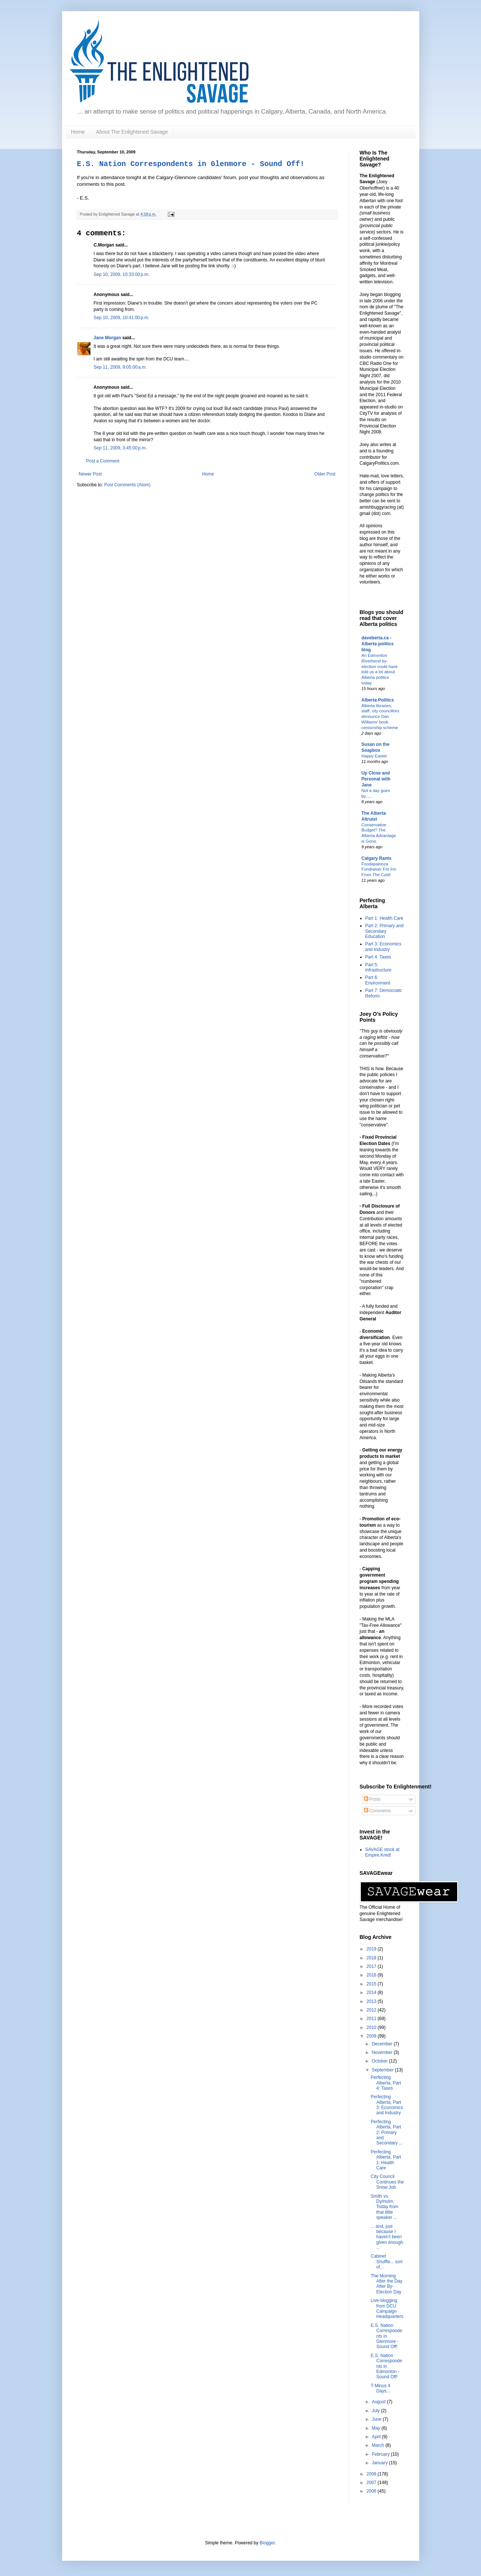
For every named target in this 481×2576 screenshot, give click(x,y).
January (380, 2462)
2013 (372, 2001)
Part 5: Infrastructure (378, 967)
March (378, 2445)
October (380, 2061)
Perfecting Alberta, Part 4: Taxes (386, 2083)
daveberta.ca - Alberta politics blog (378, 643)
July (376, 2410)
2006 (372, 2491)
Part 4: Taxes (378, 957)
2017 (372, 1966)
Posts (372, 1799)
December (383, 2044)
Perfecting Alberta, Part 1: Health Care (386, 2159)
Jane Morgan (107, 337)
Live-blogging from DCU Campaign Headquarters (387, 2308)
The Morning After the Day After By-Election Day (386, 2283)
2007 (372, 2482)
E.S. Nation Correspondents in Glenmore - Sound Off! (191, 164)
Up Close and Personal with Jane (376, 779)
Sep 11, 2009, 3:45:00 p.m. (120, 448)
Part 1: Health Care (384, 918)
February (381, 2454)
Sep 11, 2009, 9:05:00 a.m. (120, 367)
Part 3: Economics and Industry (383, 946)
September (383, 2070)
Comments (377, 1810)
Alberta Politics (378, 700)
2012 (372, 2010)
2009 (372, 2036)
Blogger (267, 2542)
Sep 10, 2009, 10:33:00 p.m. (122, 274)
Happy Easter (374, 756)
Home (78, 132)
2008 (372, 2474)
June (377, 2419)
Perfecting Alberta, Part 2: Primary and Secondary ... (387, 2132)
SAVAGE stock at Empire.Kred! (382, 1852)
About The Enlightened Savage (132, 132)
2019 (372, 1949)
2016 (372, 1975)
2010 (372, 2027)
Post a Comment (102, 461)
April (377, 2436)
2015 (372, 1984)
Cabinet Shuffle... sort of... (386, 2262)
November (383, 2052)
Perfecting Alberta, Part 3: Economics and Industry (387, 2104)
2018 (372, 1957)
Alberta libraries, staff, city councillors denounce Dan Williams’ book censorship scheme (381, 716)
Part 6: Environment (377, 980)
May (376, 2428)
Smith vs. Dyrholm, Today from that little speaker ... (384, 2207)
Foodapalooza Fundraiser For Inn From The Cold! (379, 869)
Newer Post (90, 474)
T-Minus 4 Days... (380, 2388)
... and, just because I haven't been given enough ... (387, 2237)
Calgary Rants (377, 858)
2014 (372, 1992)
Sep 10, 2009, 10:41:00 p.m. (122, 317)
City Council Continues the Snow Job (387, 2182)
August (379, 2401)
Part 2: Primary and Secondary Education (384, 931)
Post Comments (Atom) (127, 484)
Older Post (325, 474)
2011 (372, 2018)
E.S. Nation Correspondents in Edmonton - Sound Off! (386, 2366)
